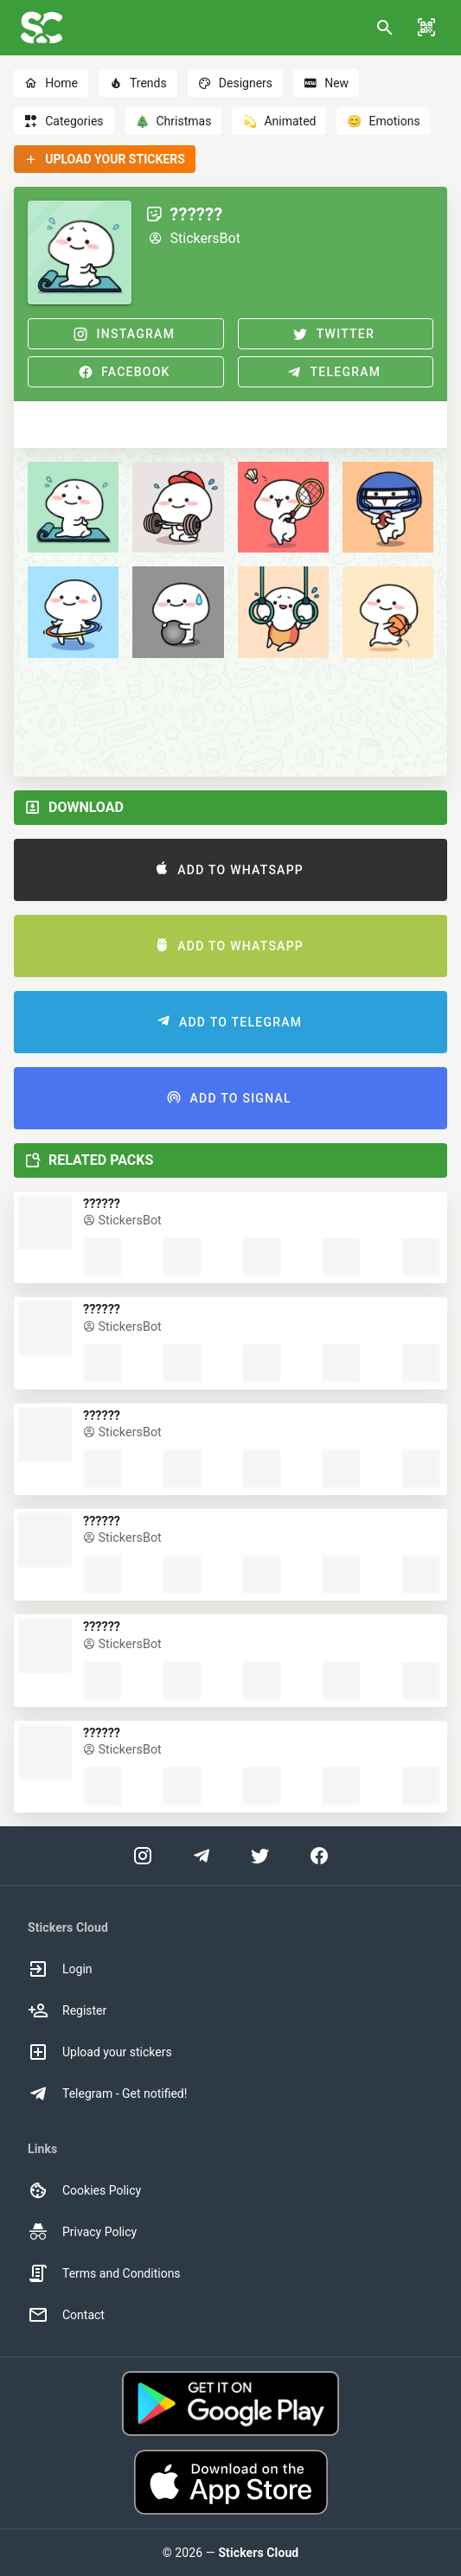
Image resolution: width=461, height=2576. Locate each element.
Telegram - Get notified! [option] (107, 2093)
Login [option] (60, 1969)
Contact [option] (66, 2314)
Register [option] (67, 2010)
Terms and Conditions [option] (104, 2273)
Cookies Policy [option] (84, 2190)
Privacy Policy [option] (82, 2231)
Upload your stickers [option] (100, 2052)
